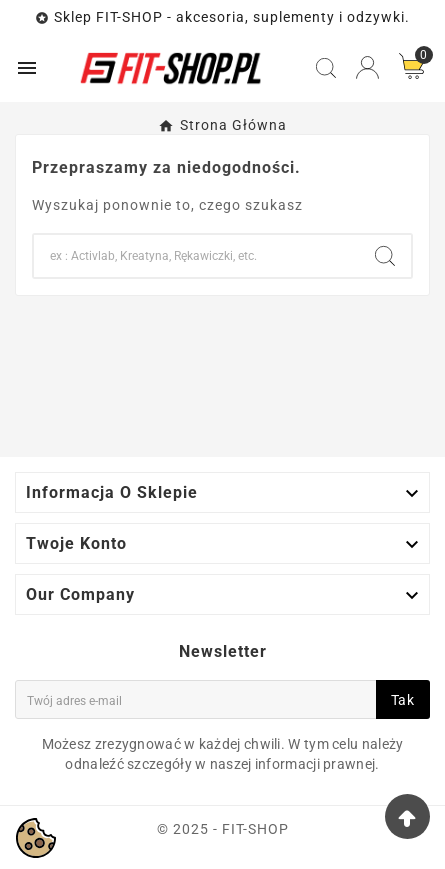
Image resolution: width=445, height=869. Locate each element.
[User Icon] (367, 67)
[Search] (196, 256)
